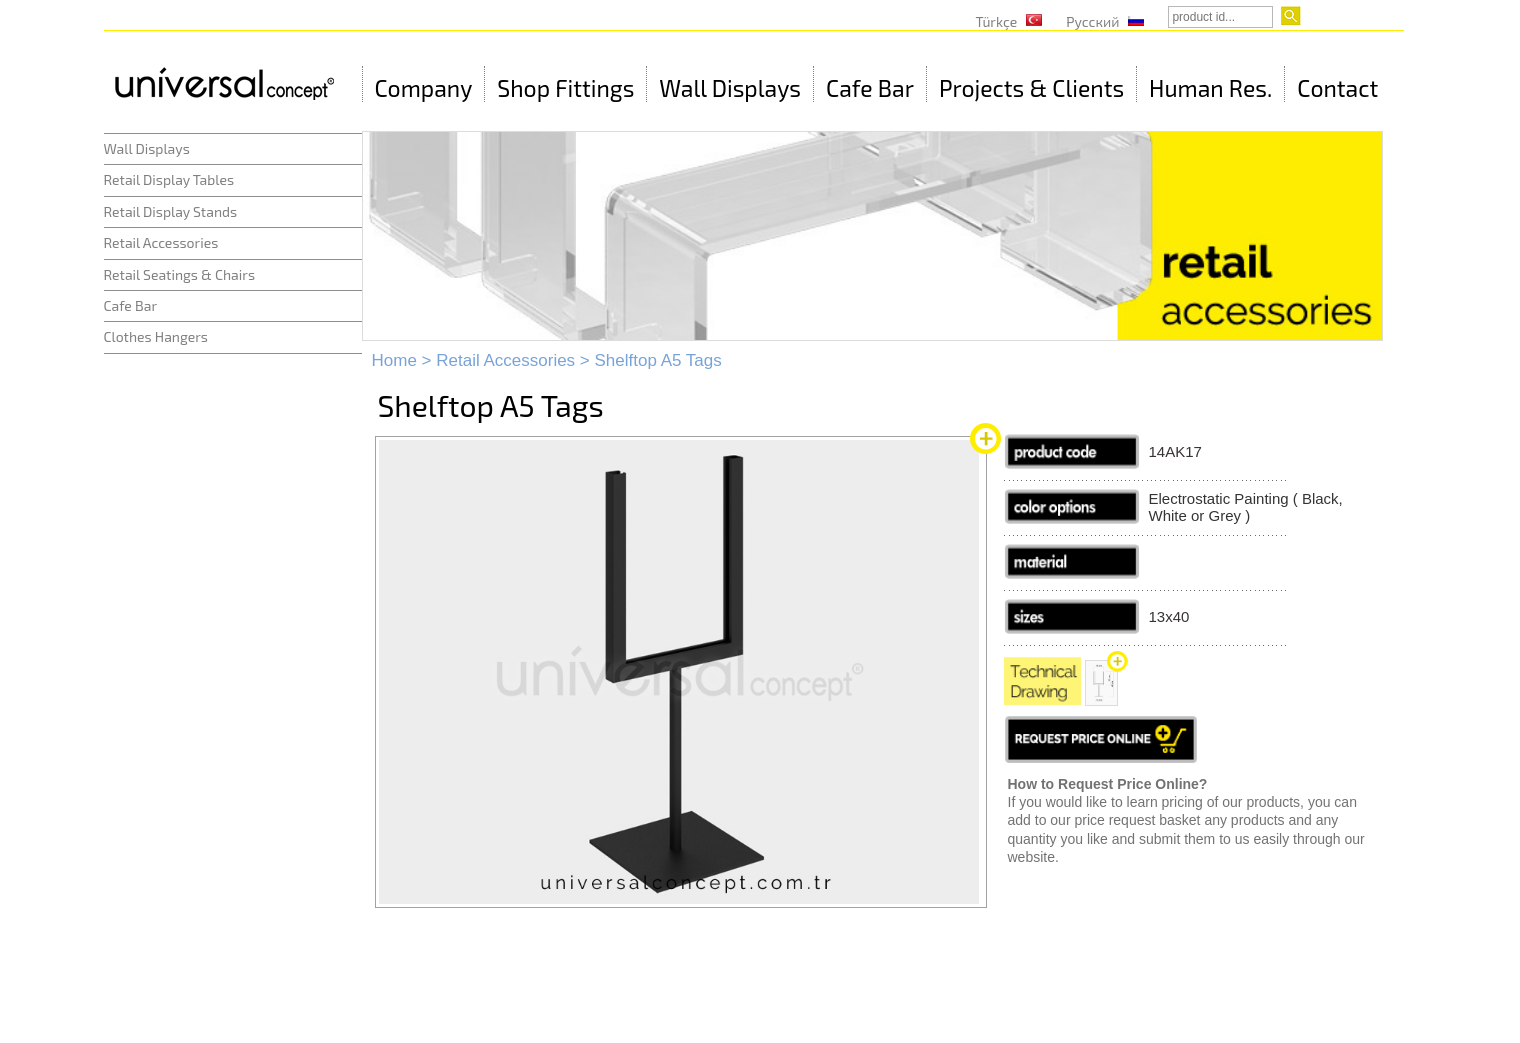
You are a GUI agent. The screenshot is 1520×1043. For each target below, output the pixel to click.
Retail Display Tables (169, 179)
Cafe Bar (870, 88)
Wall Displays (730, 88)
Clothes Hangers (156, 336)
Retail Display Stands (171, 211)
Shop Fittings (565, 88)
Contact (1337, 88)
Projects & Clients (1031, 88)
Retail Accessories (161, 242)
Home (394, 360)
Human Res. (1210, 88)
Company (424, 88)
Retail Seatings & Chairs (180, 274)
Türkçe (997, 21)
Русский (1092, 21)
